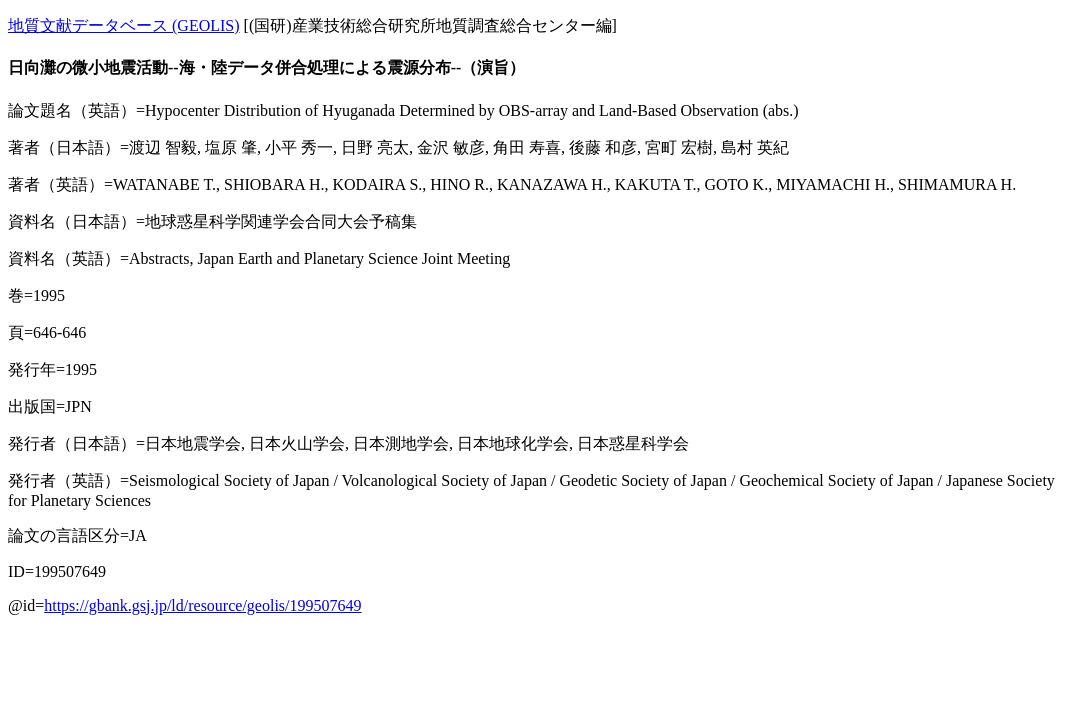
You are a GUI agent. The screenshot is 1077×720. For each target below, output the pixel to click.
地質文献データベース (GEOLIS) (124, 25)
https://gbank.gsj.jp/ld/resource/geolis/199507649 (202, 605)
